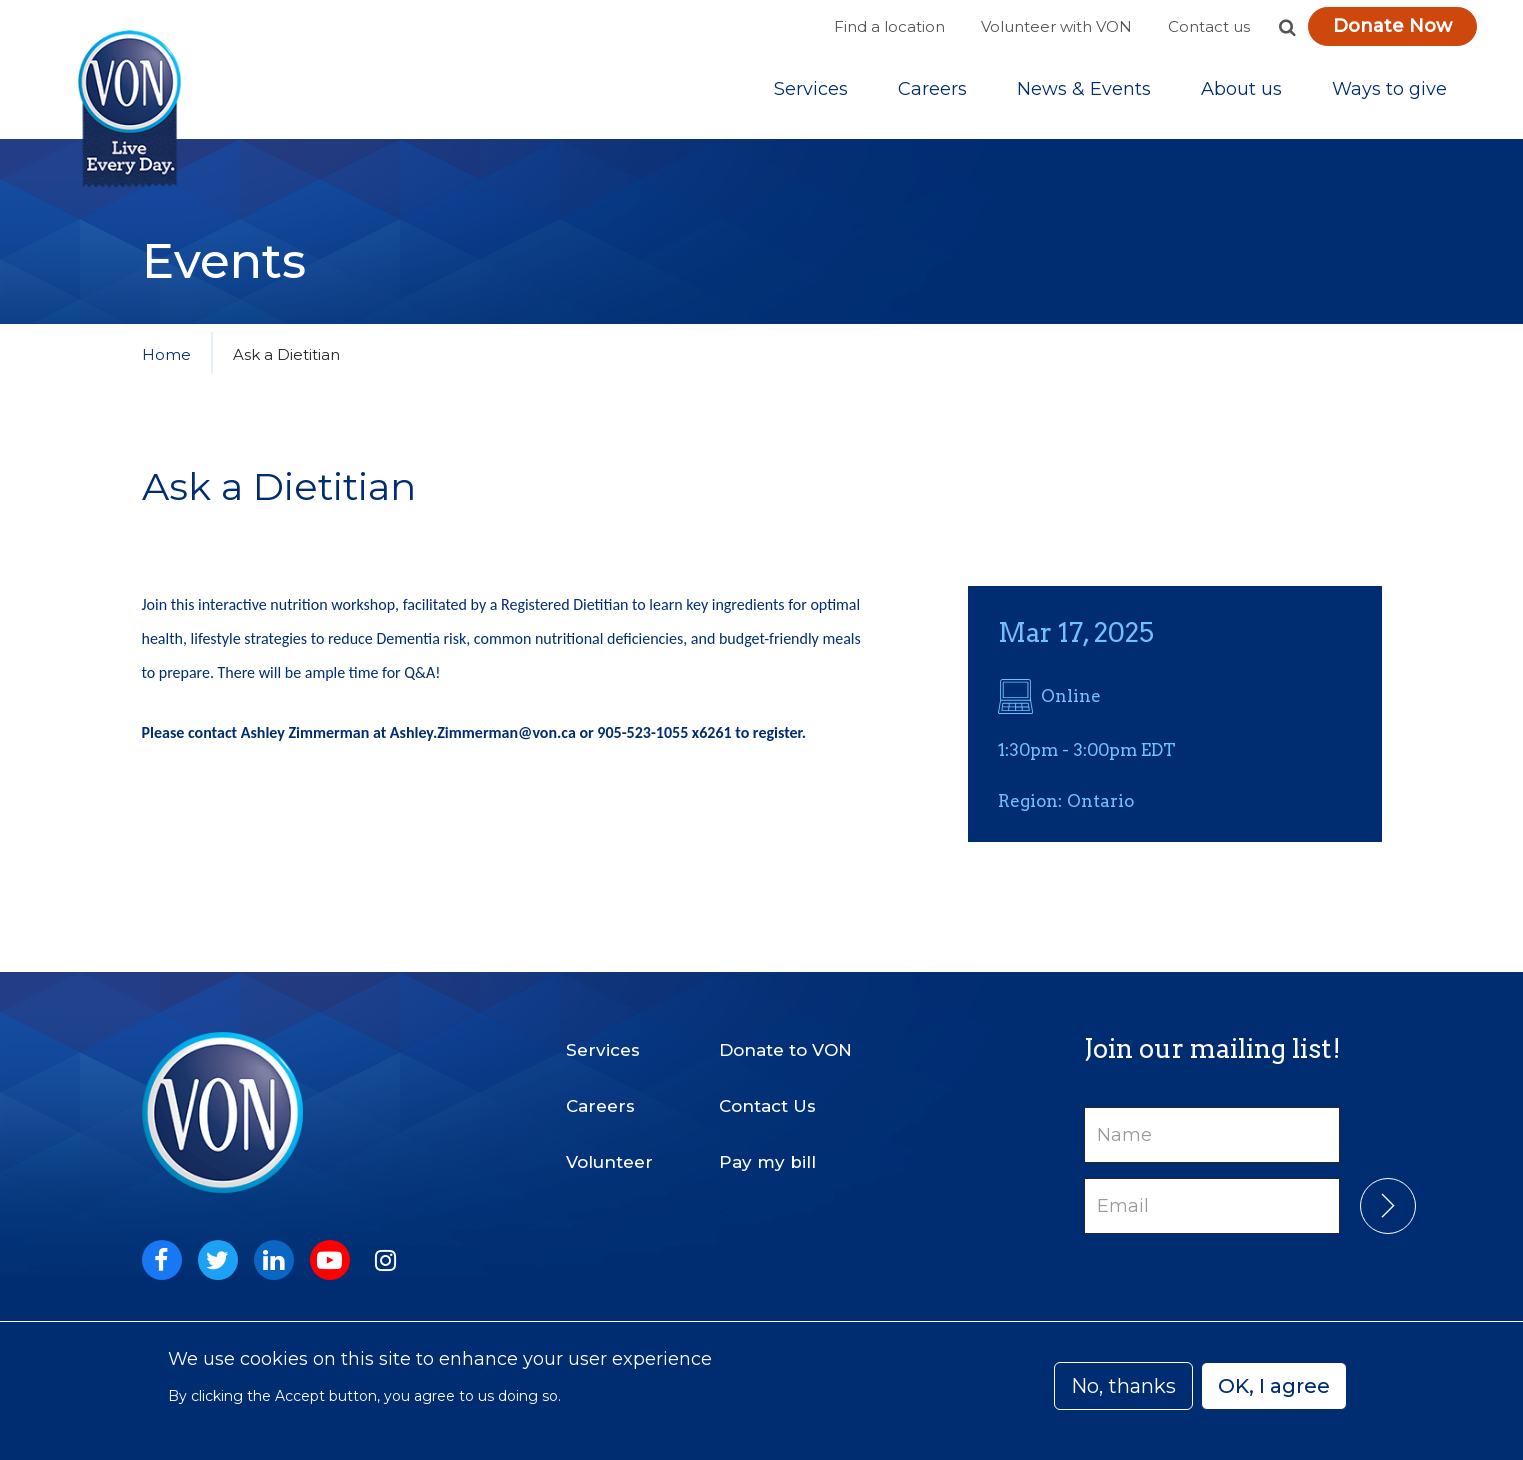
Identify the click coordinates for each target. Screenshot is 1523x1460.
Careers (932, 89)
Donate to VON (785, 1050)
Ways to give (1389, 89)
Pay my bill (767, 1162)
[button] (1288, 27)
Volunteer (609, 1162)
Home (166, 354)
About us (1241, 89)
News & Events (1084, 89)
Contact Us (767, 1106)
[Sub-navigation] (811, 89)
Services (811, 89)
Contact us (1209, 26)
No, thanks (1123, 1386)
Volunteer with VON (1056, 26)
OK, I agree (1274, 1386)
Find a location (889, 26)
